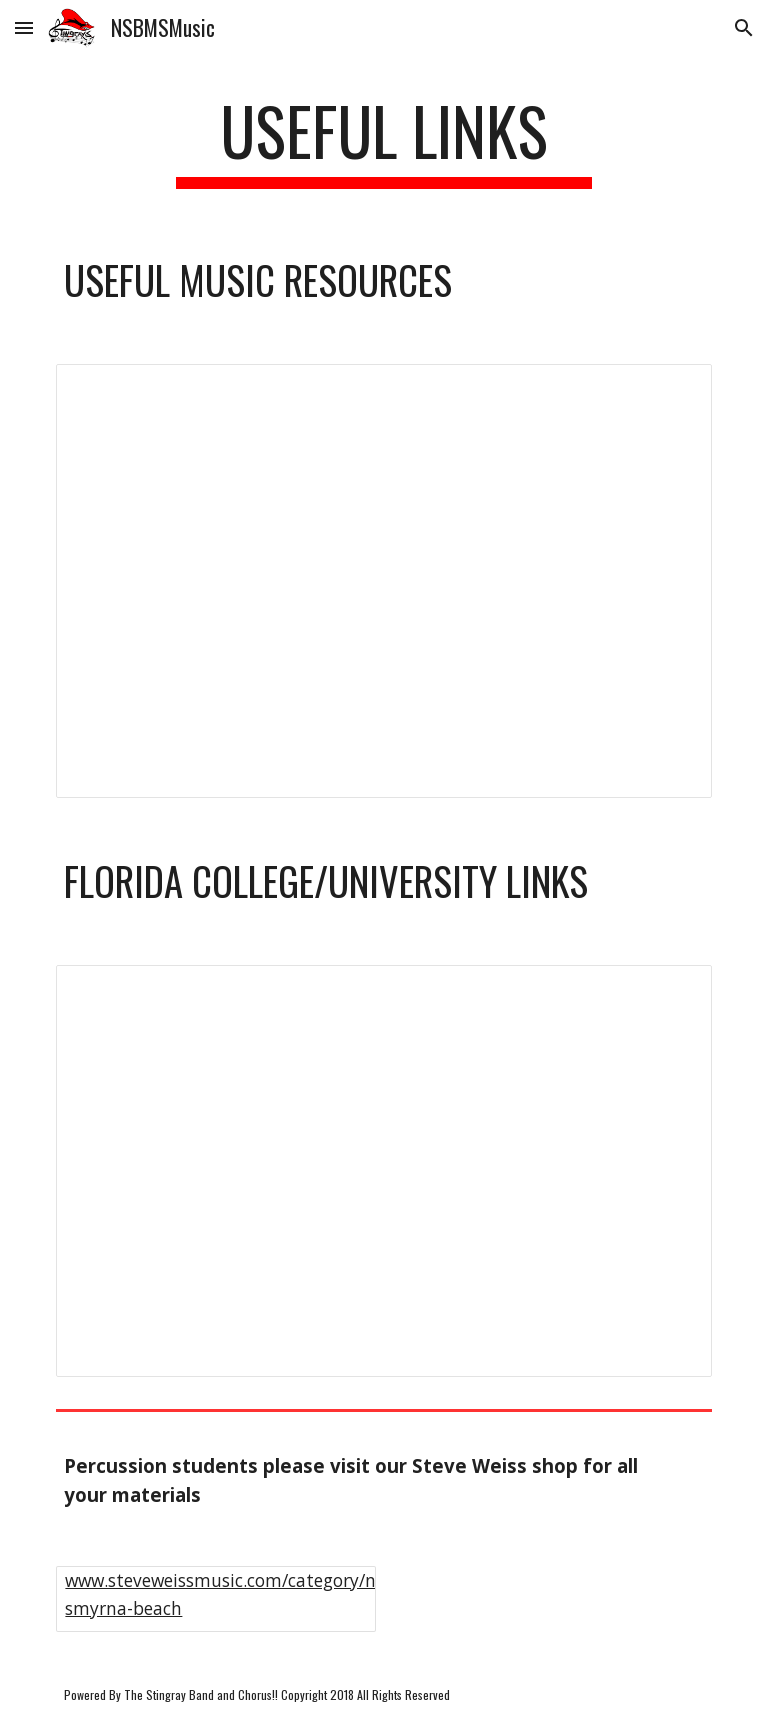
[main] (383, 140)
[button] (24, 27)
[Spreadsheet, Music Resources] (383, 581)
